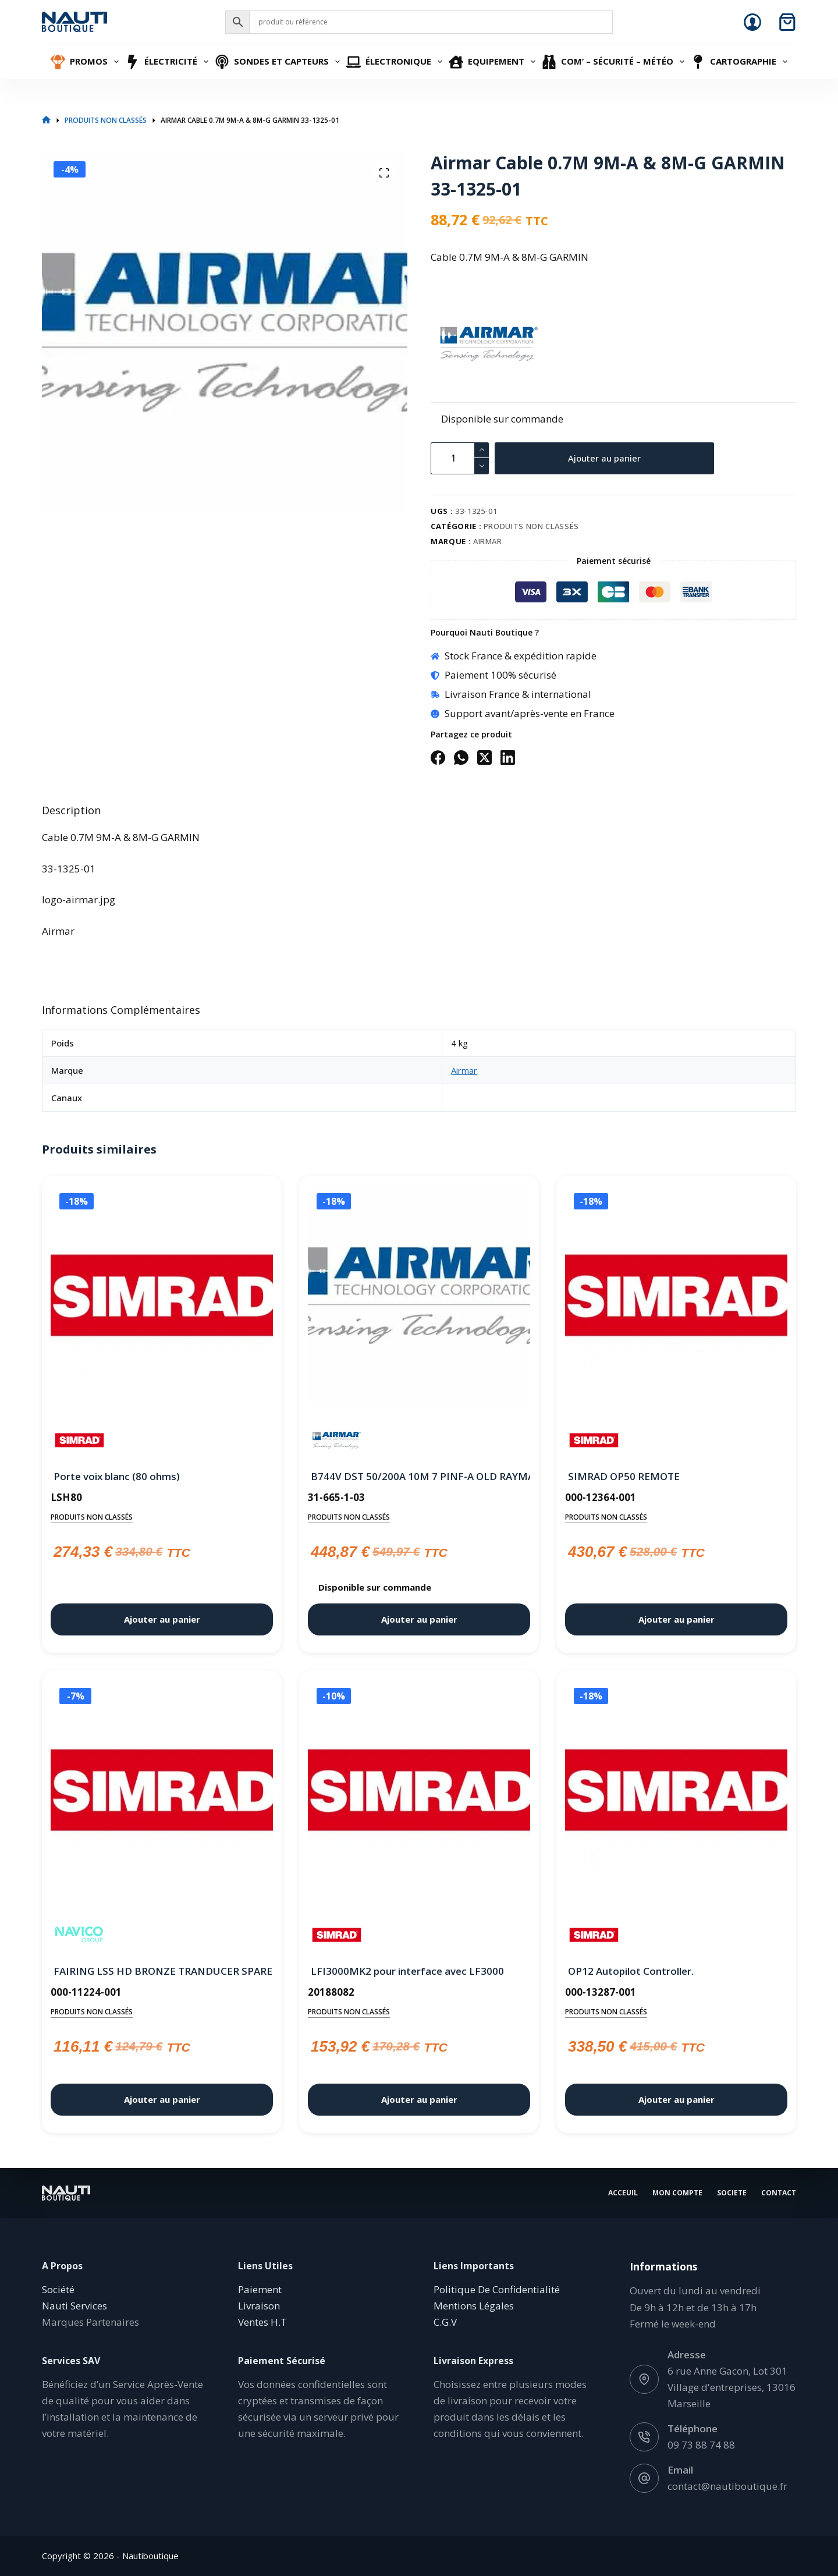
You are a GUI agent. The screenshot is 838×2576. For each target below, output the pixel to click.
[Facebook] (438, 757)
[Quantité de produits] (460, 458)
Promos (86, 62)
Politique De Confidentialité (497, 2289)
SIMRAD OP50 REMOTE (624, 1476)
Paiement (260, 2289)
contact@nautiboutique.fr (727, 2486)
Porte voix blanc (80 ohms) (117, 1476)
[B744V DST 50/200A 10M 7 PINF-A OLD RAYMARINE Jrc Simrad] (419, 1297)
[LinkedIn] (507, 757)
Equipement (493, 62)
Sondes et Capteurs (279, 62)
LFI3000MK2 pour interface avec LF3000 (407, 1971)
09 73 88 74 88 (701, 2444)
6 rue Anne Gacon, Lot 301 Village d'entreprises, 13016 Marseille (731, 2387)
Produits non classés (531, 526)
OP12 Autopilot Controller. (631, 1971)
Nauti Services (74, 2305)
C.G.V (445, 2322)
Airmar (487, 541)
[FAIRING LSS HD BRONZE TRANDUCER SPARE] (162, 1792)
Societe (732, 2193)
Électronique (395, 62)
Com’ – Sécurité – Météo (614, 62)
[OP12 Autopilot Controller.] (676, 1792)
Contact (778, 2193)
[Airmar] (451, 344)
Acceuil (623, 2193)
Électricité (168, 62)
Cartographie (740, 62)
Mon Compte (677, 2193)
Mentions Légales (474, 2305)
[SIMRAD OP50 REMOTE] (676, 1297)
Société (58, 2289)
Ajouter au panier (604, 458)
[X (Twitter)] (484, 757)
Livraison (259, 2305)
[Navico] (79, 1935)
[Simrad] (79, 1440)
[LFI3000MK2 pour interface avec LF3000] (419, 1792)
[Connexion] (752, 22)
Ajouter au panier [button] (162, 1619)
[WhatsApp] (461, 757)
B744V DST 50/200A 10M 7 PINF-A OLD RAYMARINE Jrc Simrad (419, 1476)
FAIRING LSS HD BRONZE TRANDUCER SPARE (162, 1971)
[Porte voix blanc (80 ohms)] (162, 1297)
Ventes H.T (262, 2322)
